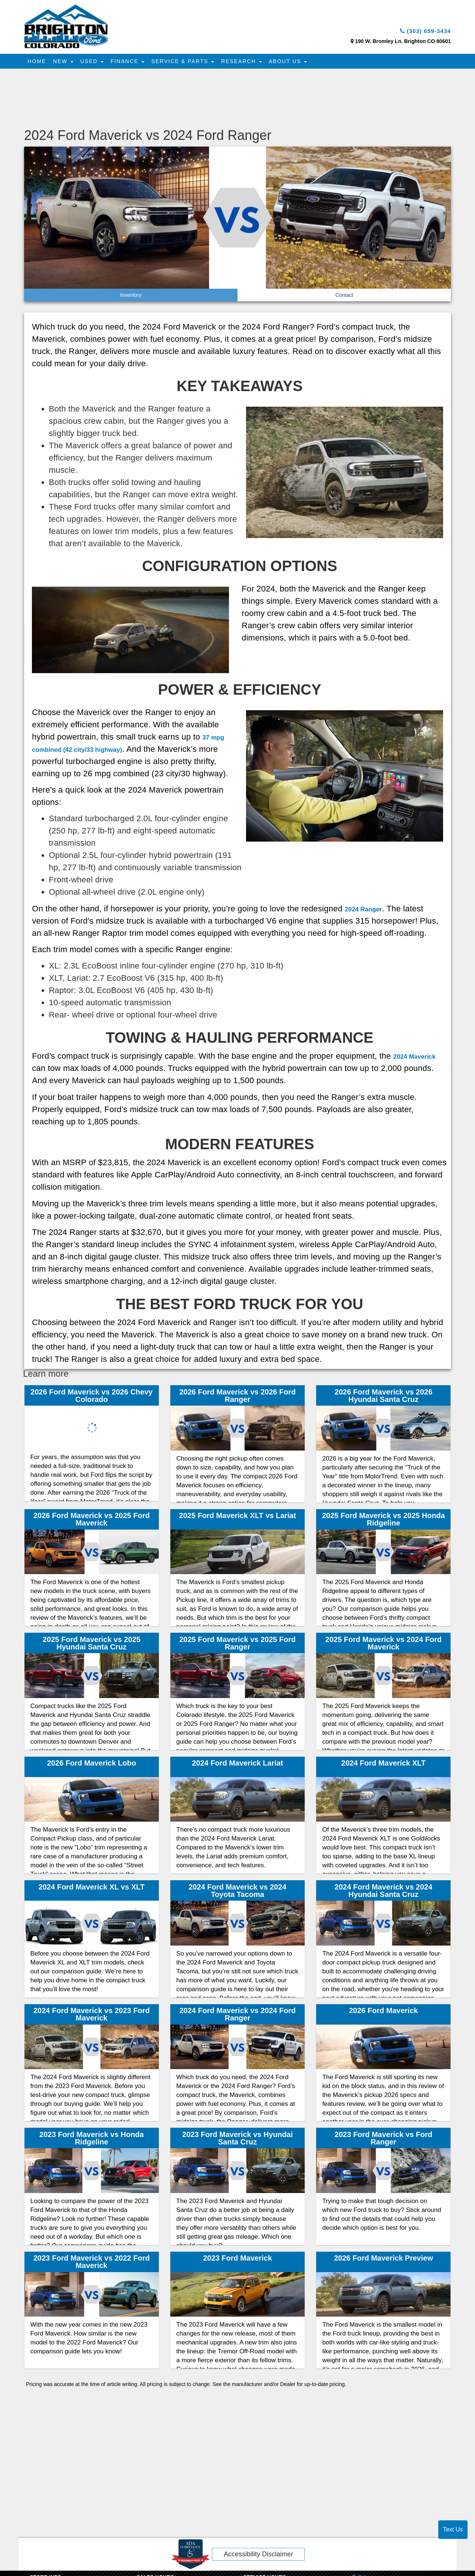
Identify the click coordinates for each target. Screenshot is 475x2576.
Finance (134, 63)
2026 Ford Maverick (383, 2013)
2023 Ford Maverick (237, 2260)
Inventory (131, 297)
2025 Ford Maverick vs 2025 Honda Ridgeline (383, 1521)
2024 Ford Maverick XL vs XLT (92, 1889)
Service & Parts (191, 63)
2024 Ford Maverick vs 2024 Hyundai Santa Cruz (384, 1892)
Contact (344, 297)
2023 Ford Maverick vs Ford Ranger (383, 2140)
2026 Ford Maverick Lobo (91, 1765)
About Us (301, 63)
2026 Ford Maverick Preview (383, 2260)
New (66, 63)
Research (252, 63)
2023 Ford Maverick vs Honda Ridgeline (91, 2140)
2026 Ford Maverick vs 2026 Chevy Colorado (91, 1397)
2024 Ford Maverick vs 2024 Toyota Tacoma (237, 1892)
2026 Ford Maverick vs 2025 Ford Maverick (91, 1521)
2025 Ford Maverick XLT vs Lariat (237, 1518)
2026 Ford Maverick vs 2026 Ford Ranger (237, 1397)
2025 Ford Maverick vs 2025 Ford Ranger (237, 1645)
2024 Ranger (369, 910)
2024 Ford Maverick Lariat (237, 1765)
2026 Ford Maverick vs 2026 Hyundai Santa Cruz (384, 1397)
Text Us (453, 2529)
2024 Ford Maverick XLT (383, 1765)
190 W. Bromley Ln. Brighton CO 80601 (403, 43)
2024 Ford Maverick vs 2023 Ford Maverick (91, 2016)
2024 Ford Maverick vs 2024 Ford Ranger (237, 2016)
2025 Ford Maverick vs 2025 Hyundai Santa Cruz (92, 1645)
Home (38, 63)
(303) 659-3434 (418, 32)
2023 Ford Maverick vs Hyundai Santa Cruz (237, 2140)
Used (97, 63)
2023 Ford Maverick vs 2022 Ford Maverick (91, 2264)
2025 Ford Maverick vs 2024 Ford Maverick (383, 1645)
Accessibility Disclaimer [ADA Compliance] (258, 2556)
